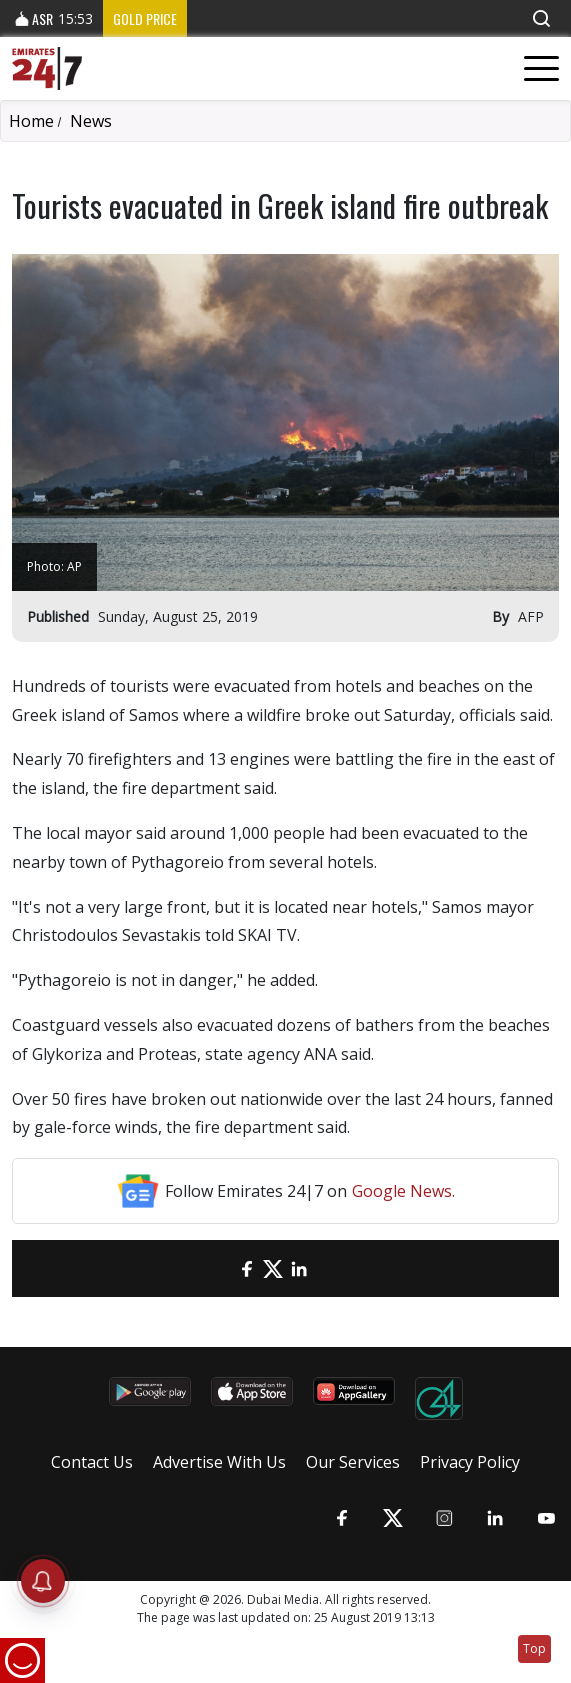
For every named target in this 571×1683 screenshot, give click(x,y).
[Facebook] (247, 1268)
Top (534, 1648)
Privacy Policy (470, 1462)
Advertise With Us (219, 1462)
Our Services (353, 1462)
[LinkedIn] (299, 1268)
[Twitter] (273, 1268)
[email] (221, 1268)
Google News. (403, 1191)
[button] (541, 18)
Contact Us (92, 1462)
